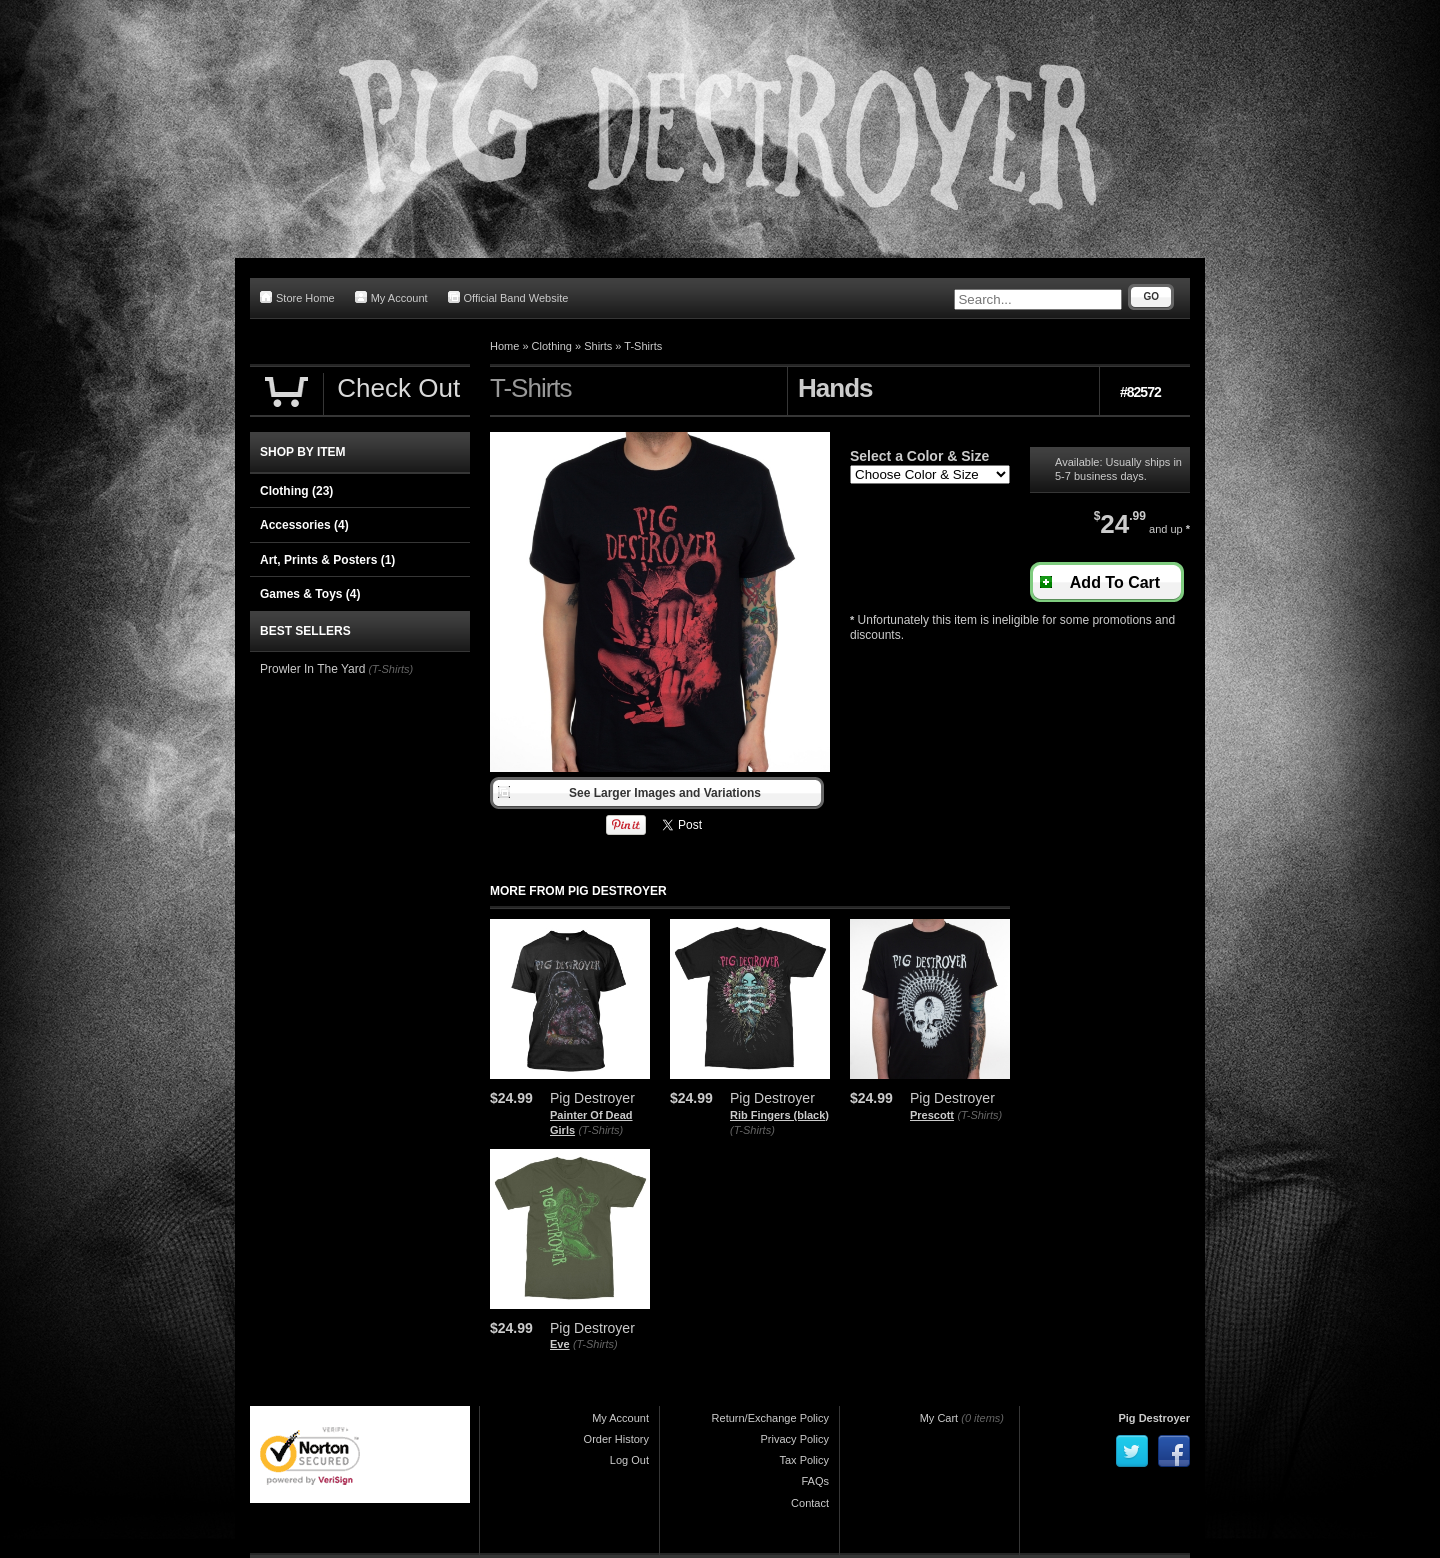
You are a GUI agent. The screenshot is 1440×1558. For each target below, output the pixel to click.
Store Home (297, 297)
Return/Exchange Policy (770, 1418)
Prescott (932, 1115)
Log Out (629, 1460)
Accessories (304, 525)
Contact (810, 1503)
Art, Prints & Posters (327, 560)
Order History (616, 1439)
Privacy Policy (795, 1439)
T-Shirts (643, 346)
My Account (391, 297)
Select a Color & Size (919, 456)
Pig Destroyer (1154, 1418)
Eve (560, 1344)
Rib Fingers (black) (779, 1115)
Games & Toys (310, 594)
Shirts (598, 346)
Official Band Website (508, 297)
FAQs (815, 1481)
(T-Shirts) (600, 1130)
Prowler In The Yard (312, 669)
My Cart (939, 1418)
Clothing (552, 346)
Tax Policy (804, 1460)
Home (504, 346)
